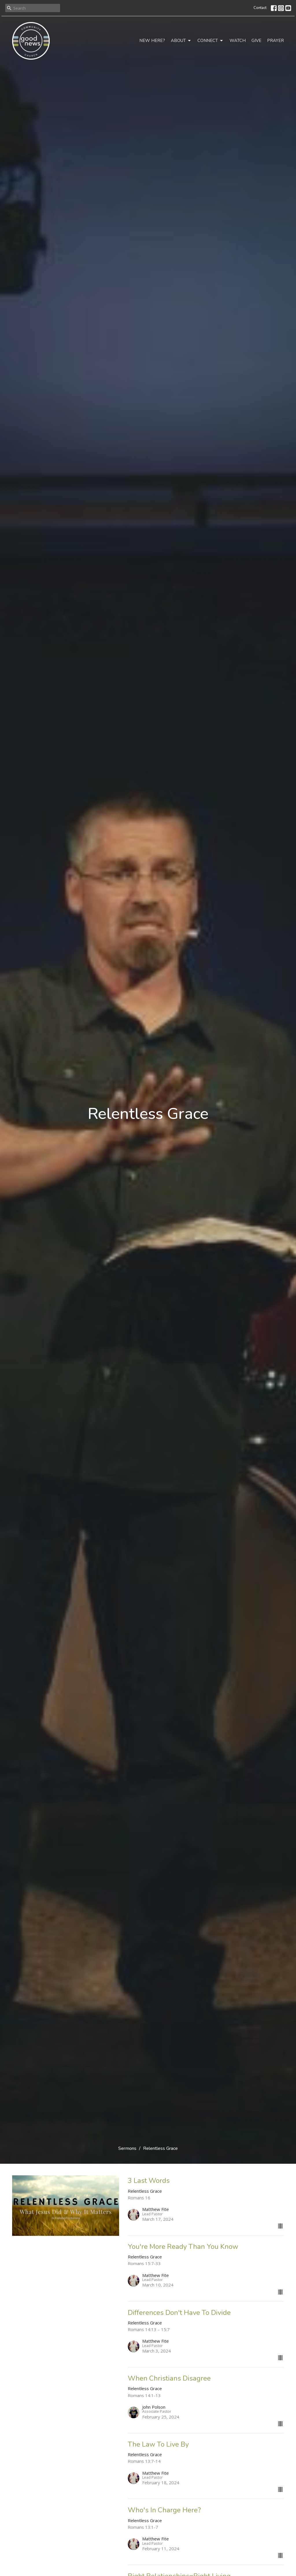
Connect (210, 41)
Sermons (127, 2148)
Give (256, 40)
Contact (260, 7)
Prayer (275, 40)
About (181, 41)
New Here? (152, 40)
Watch (238, 40)
